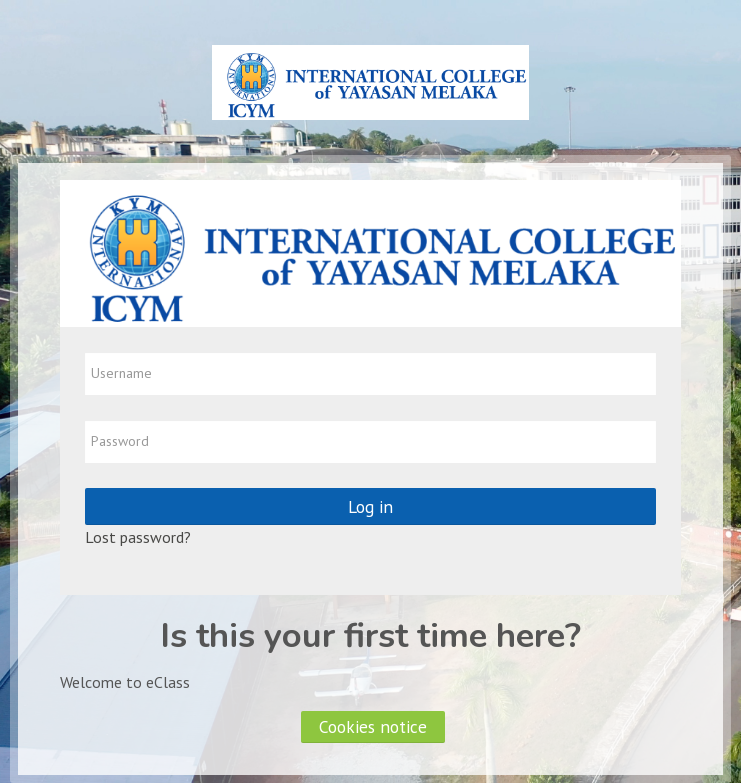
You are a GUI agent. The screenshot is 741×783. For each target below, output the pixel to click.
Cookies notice (373, 726)
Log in (370, 506)
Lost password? (138, 537)
